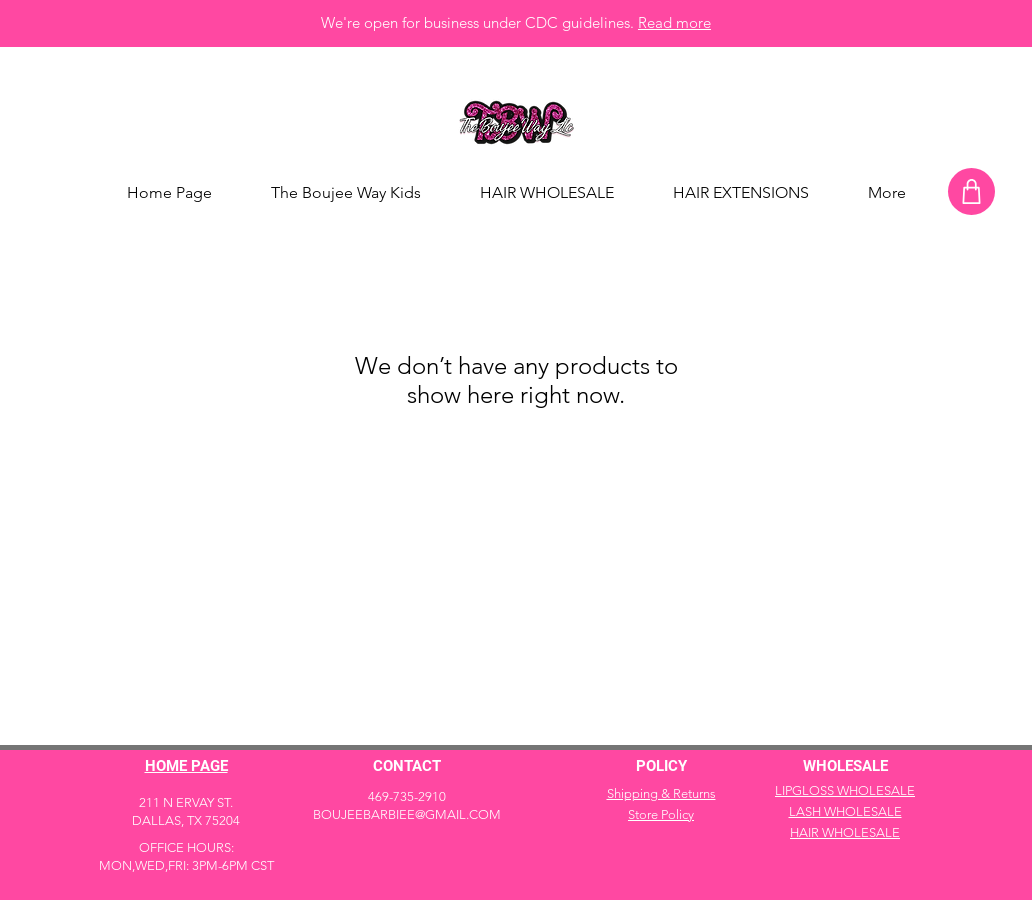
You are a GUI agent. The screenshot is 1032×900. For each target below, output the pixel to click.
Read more (674, 22)
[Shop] (971, 191)
